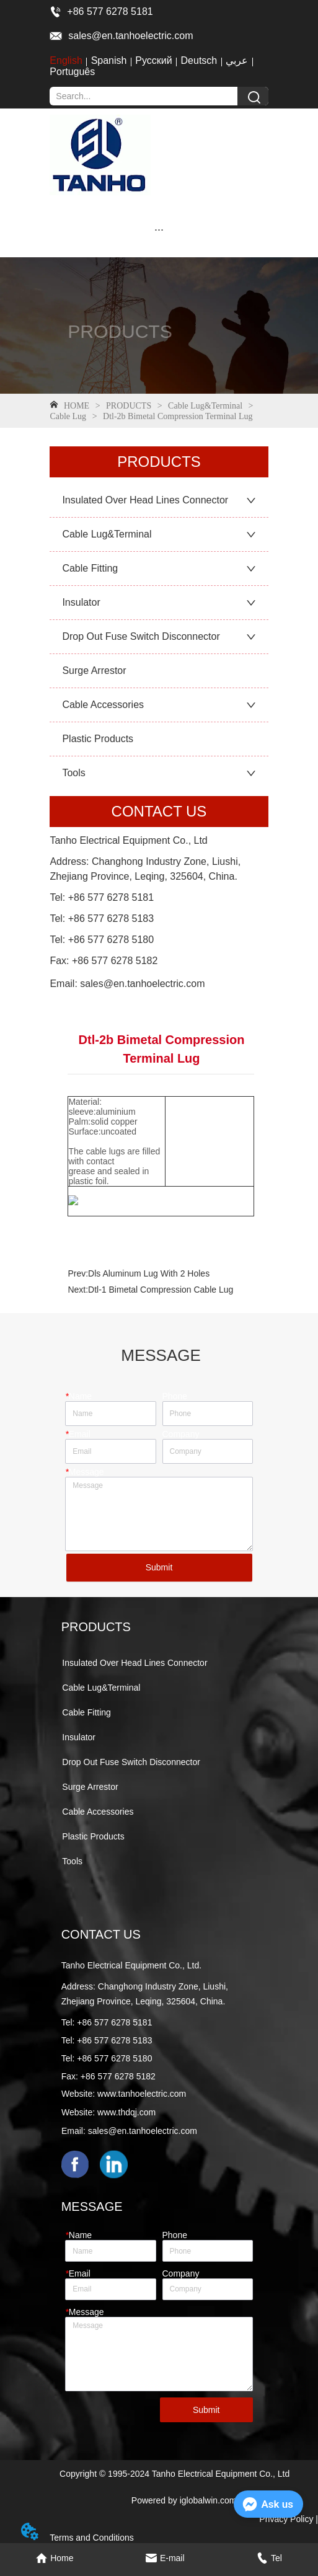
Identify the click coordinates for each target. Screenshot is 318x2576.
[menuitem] (159, 229)
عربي (237, 60)
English (66, 60)
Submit (159, 1567)
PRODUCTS (129, 405)
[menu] (159, 229)
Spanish (109, 60)
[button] (159, 230)
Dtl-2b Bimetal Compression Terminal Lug (177, 416)
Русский (153, 60)
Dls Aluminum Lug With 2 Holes (149, 1273)
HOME (76, 405)
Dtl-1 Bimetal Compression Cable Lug (160, 1290)
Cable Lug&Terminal (205, 405)
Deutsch (199, 60)
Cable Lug (69, 416)
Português (72, 71)
